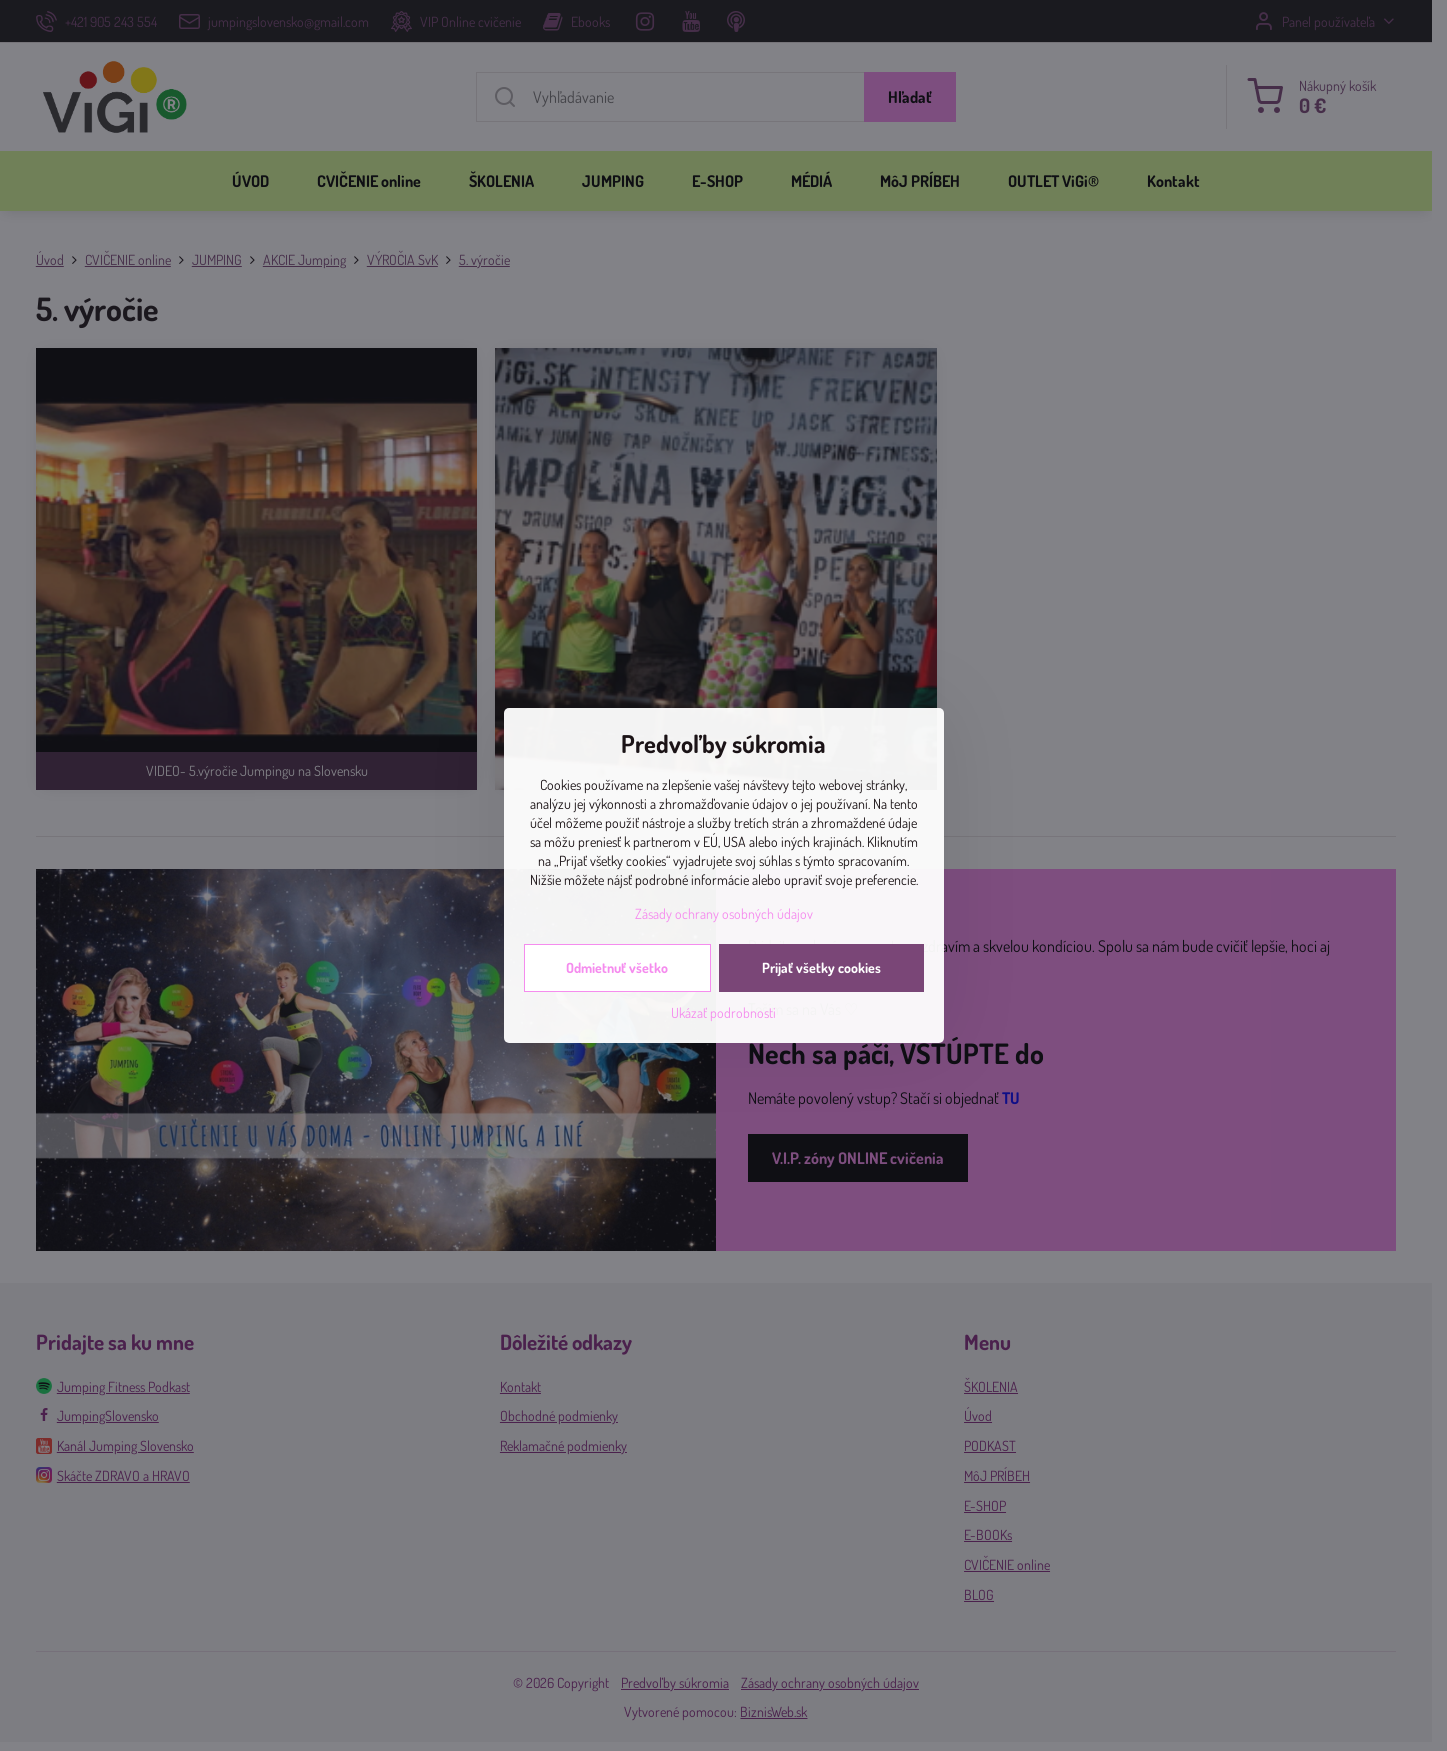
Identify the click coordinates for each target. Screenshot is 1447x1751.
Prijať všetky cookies (821, 967)
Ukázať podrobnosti (723, 1012)
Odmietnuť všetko (617, 967)
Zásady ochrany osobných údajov (724, 913)
